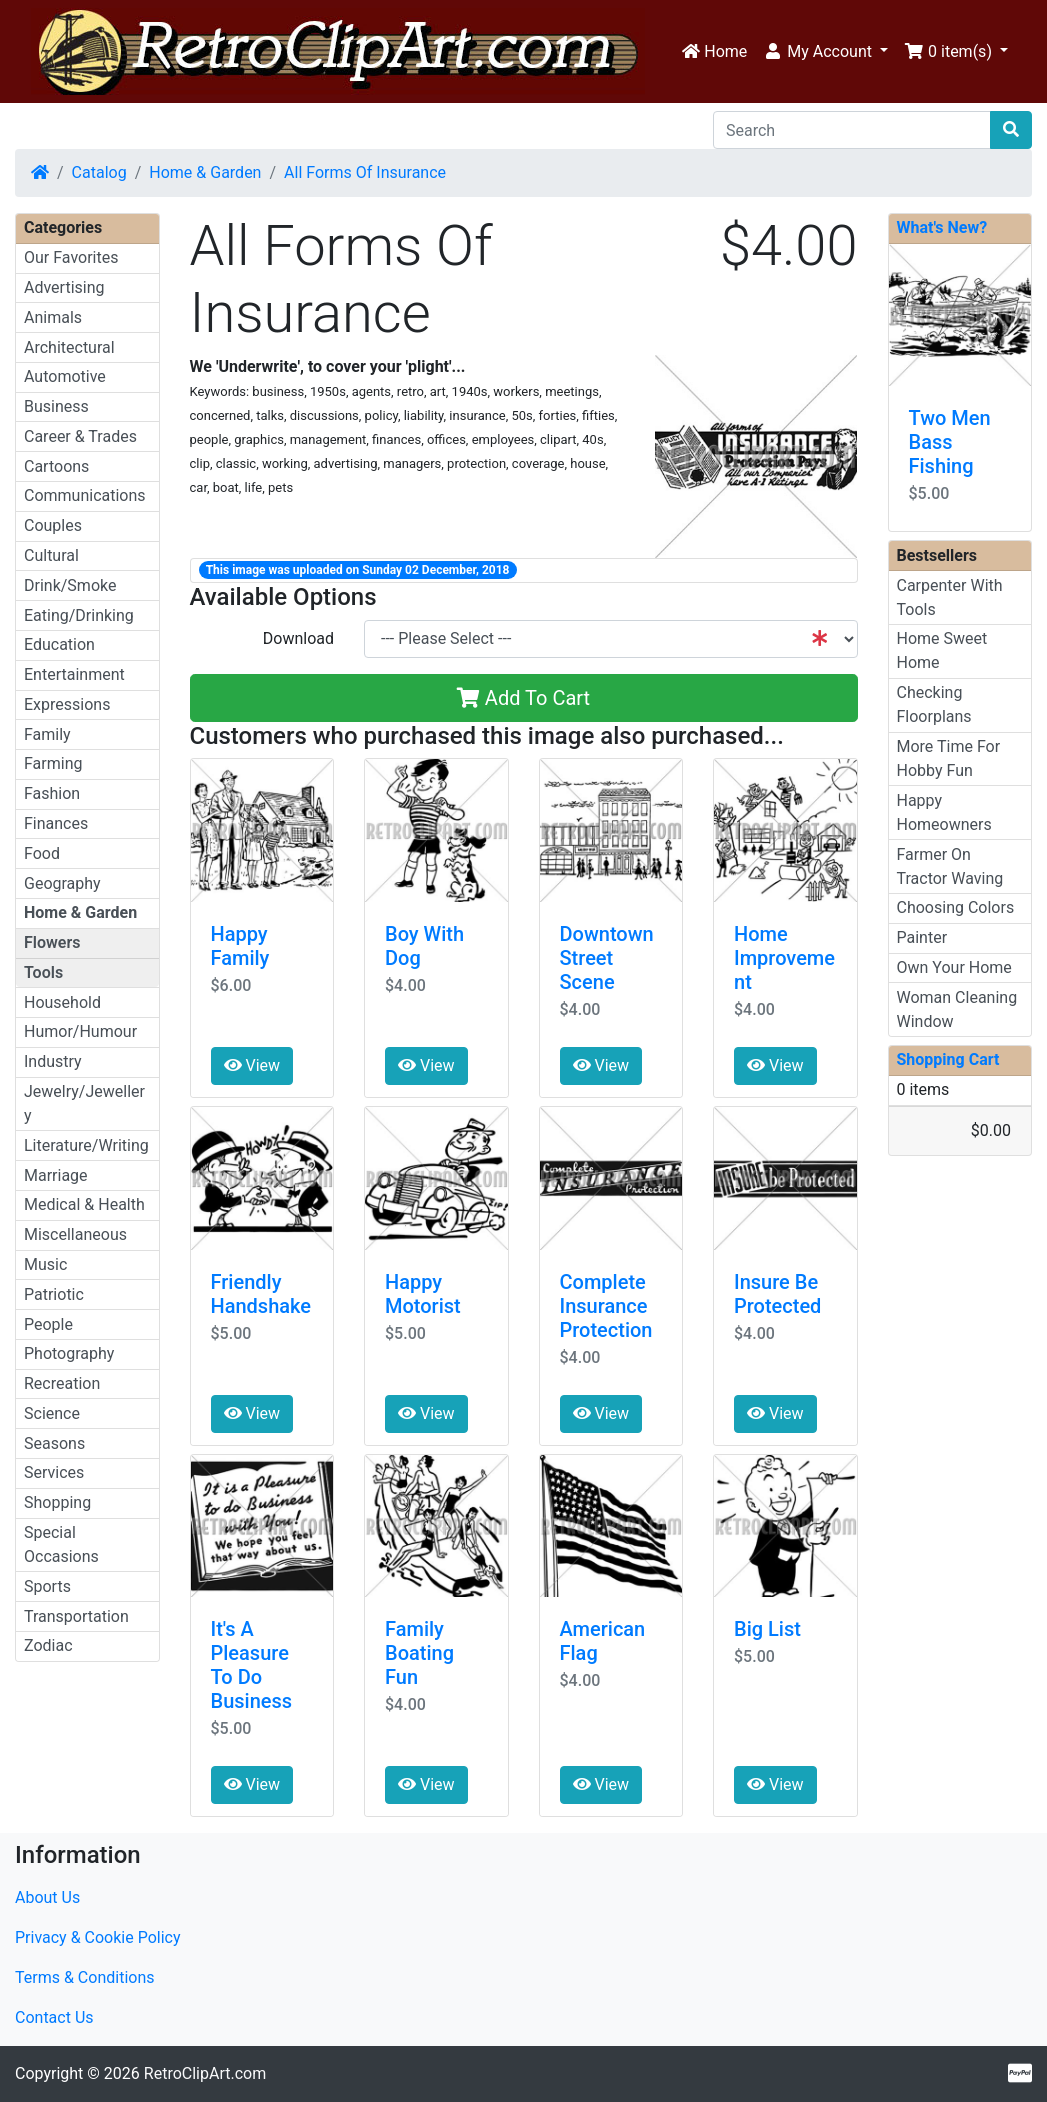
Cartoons (56, 466)
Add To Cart (523, 698)
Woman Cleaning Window (957, 1009)
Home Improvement (784, 958)
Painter (922, 937)
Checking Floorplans (934, 704)
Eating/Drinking (79, 615)
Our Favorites (71, 257)
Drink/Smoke (70, 585)
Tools (43, 972)
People (48, 1324)
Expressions (67, 704)
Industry (53, 1061)
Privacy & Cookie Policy (98, 1937)
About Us (47, 1897)
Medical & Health (84, 1204)
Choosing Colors (956, 907)
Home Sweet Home (942, 650)
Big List (767, 1629)
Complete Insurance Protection (606, 1306)
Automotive (65, 376)
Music (45, 1264)
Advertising (64, 287)
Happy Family (240, 946)
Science (52, 1413)
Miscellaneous (75, 1234)
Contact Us (54, 2017)
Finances (56, 823)
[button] (825, 52)
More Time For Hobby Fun (949, 758)
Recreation (62, 1383)
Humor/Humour (80, 1031)
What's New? (942, 227)
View (252, 1065)
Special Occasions (61, 1544)
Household (62, 1002)
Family (47, 734)
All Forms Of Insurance (365, 172)
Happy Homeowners (944, 812)
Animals (53, 317)
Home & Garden (205, 172)
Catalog (99, 172)
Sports (47, 1586)
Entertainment (74, 674)
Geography (62, 883)
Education (59, 644)
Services (54, 1472)
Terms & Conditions (85, 1977)
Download (298, 638)
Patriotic (54, 1294)
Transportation (76, 1616)
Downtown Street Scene (607, 958)
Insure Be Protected (777, 1294)
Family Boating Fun (419, 1653)
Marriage (56, 1175)
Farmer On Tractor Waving (950, 866)
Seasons (54, 1443)
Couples (53, 525)
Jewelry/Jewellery (84, 1103)
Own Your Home (954, 967)
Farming (53, 763)
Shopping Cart (948, 1059)
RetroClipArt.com (205, 2073)
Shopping (57, 1502)
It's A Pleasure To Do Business (252, 1665)
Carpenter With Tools (950, 597)
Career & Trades (80, 436)
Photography (69, 1353)
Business (56, 406)
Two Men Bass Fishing (950, 442)
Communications (85, 495)
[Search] (852, 130)
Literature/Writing (86, 1145)
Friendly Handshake (261, 1294)
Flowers (52, 942)
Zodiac (48, 1645)
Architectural (69, 347)
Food (42, 853)
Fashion (52, 793)
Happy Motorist (423, 1294)
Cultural (51, 555)
